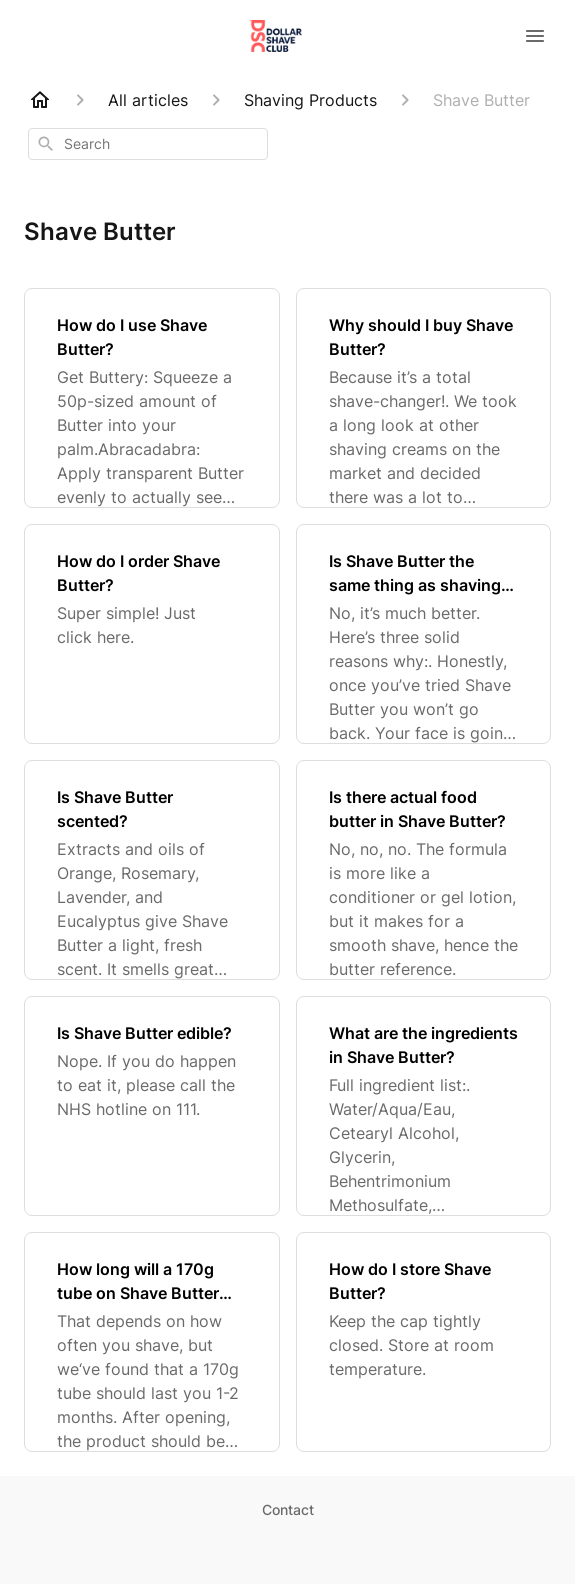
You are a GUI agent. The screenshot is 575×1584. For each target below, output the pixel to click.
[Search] (46, 144)
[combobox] (148, 144)
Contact (288, 1509)
